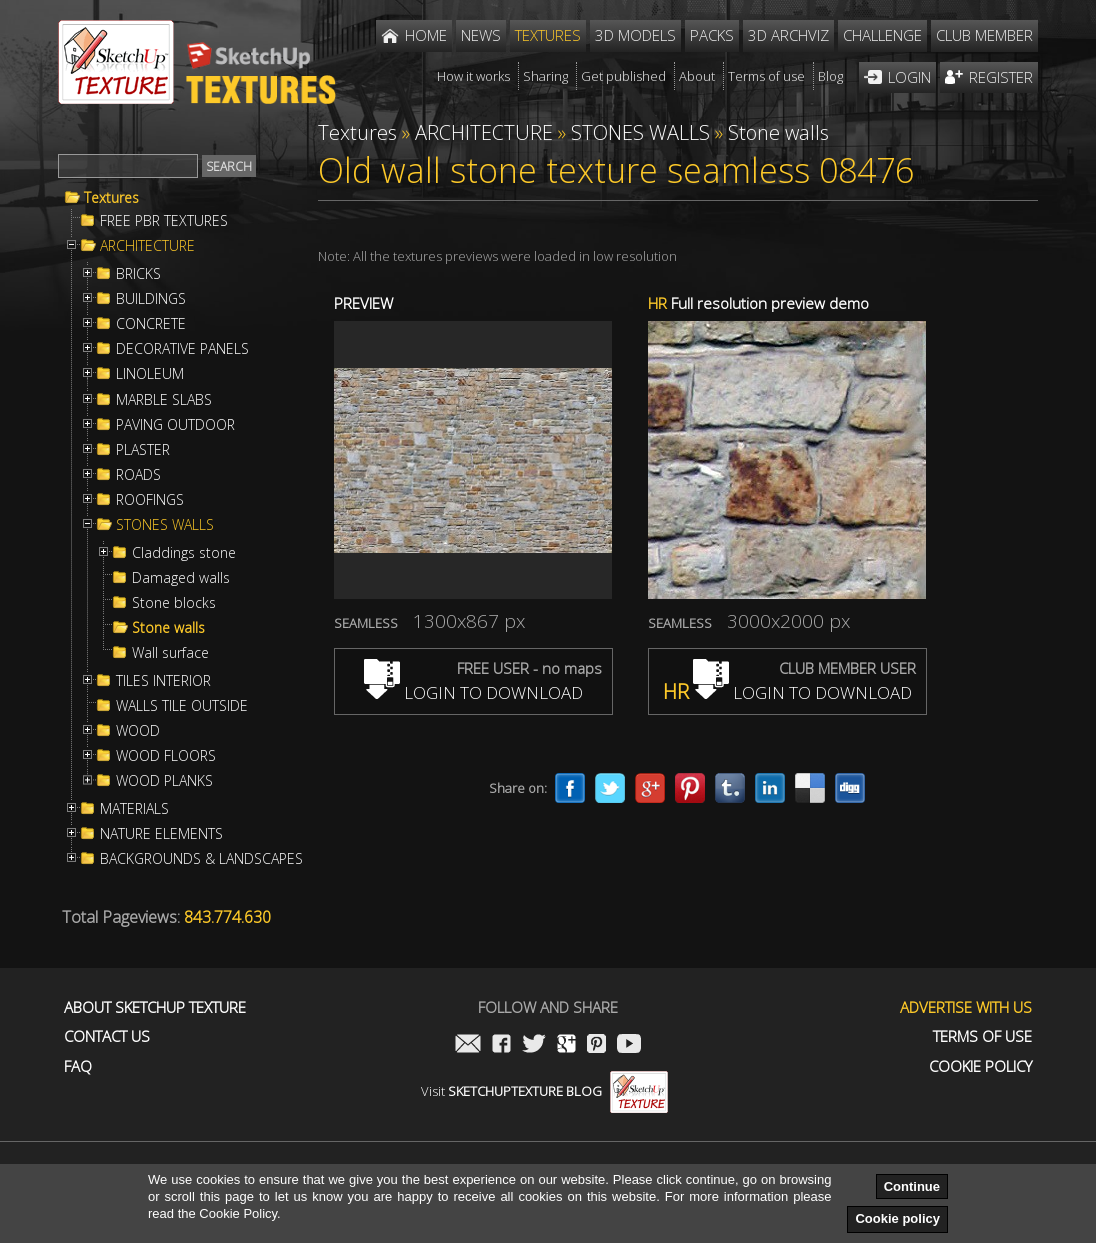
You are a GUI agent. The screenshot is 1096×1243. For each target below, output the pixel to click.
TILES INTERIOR (163, 681)
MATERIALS (134, 809)
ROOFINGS (150, 500)
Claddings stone (184, 553)
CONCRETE (151, 324)
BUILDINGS (151, 299)
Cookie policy (897, 1218)
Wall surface (170, 653)
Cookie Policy (980, 1066)
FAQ (78, 1066)
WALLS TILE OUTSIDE (182, 706)
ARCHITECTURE (147, 246)
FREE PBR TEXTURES (164, 221)
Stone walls (168, 628)
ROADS (138, 475)
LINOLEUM (150, 374)
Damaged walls (181, 578)
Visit (544, 1091)
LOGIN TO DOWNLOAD (473, 692)
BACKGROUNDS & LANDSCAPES (201, 859)
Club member (984, 35)
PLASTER (143, 450)
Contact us (107, 1036)
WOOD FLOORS (166, 756)
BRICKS (138, 274)
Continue (912, 1186)
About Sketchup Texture (155, 1007)
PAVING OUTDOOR (175, 425)
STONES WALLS (165, 525)
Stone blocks (174, 603)
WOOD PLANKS (164, 781)
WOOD (138, 731)
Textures (111, 198)
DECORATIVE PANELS (182, 349)
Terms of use (982, 1036)
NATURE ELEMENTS (161, 834)
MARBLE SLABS (164, 400)
